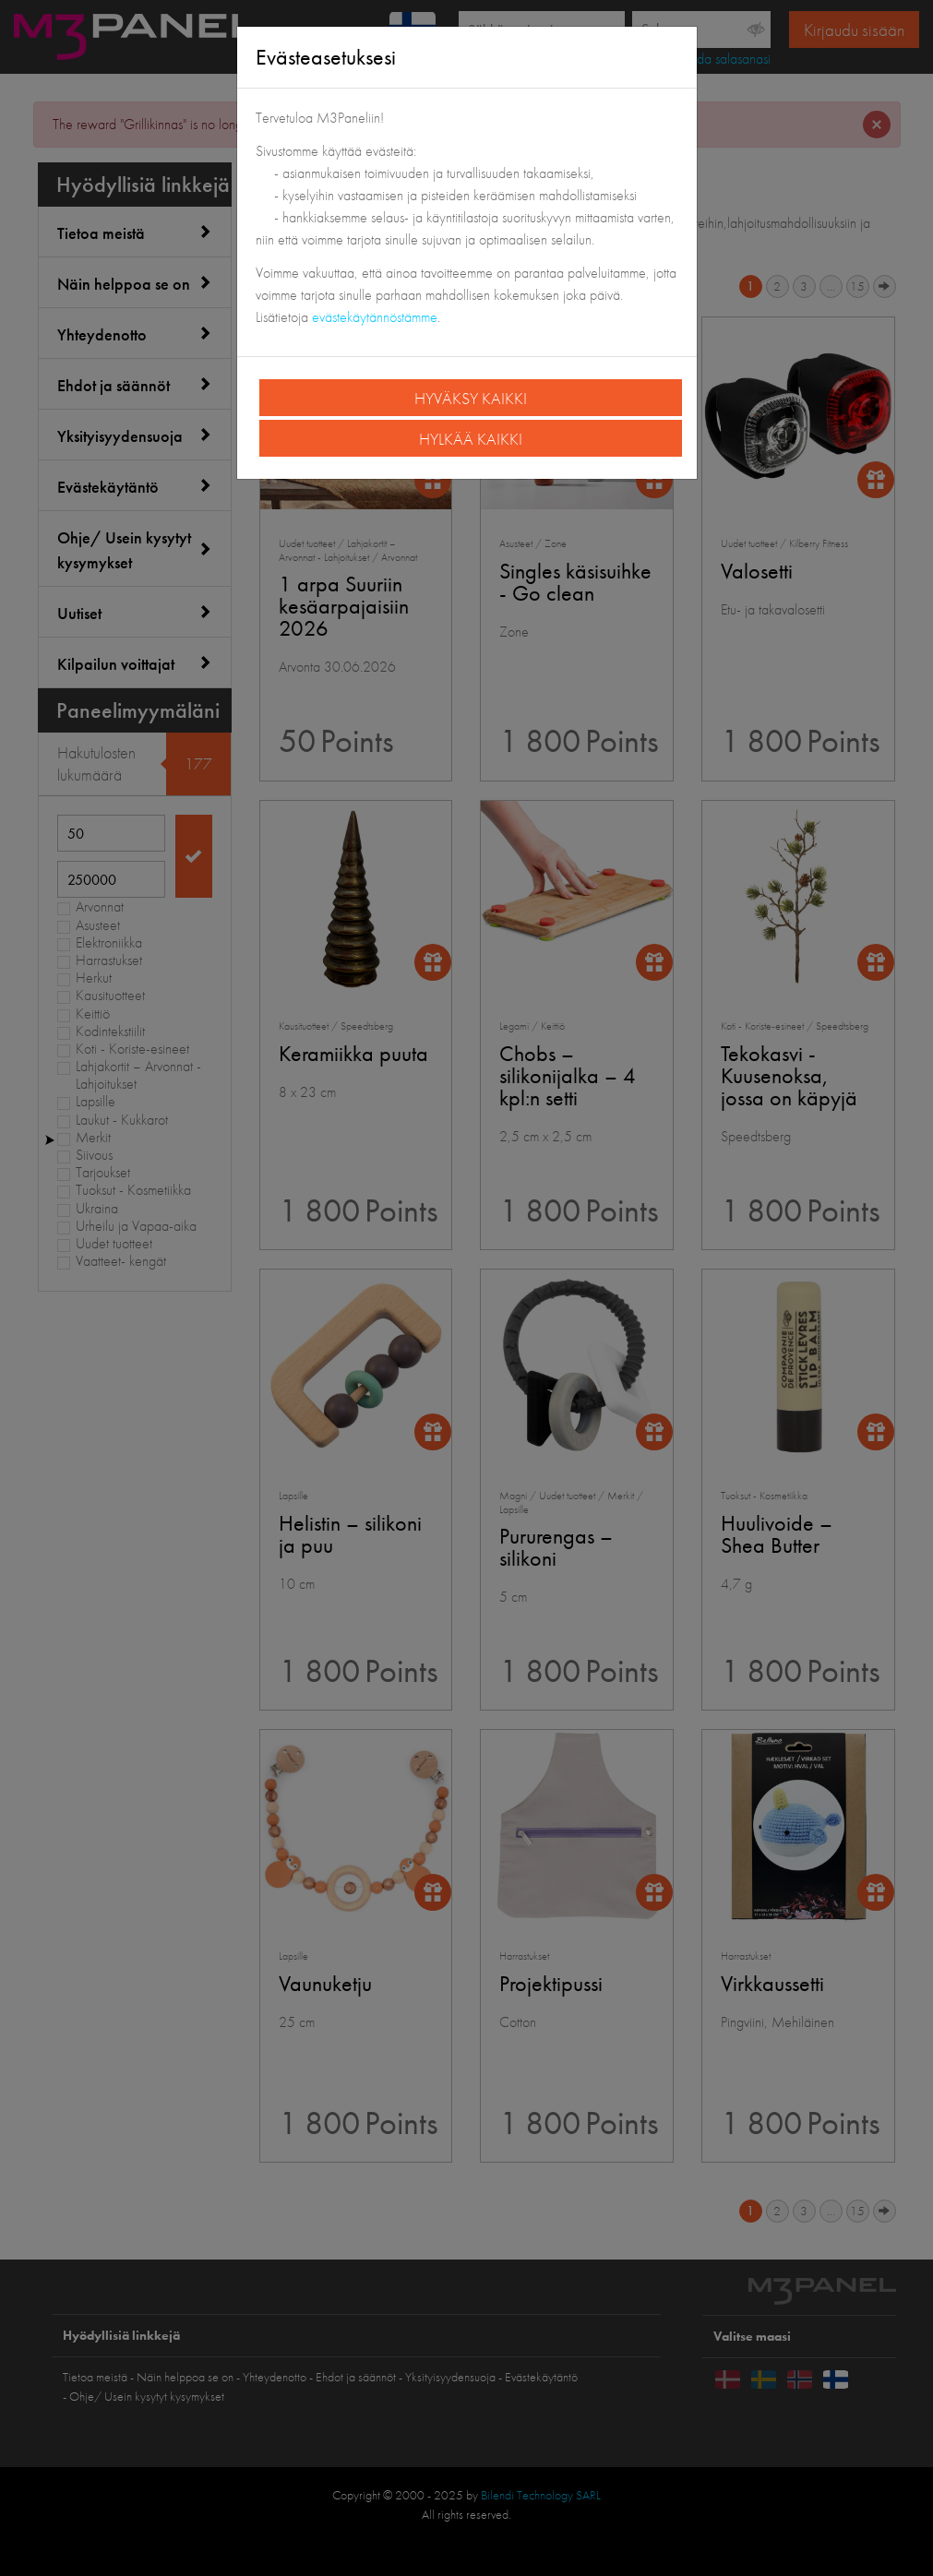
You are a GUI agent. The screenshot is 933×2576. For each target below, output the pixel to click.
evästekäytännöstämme (374, 317)
